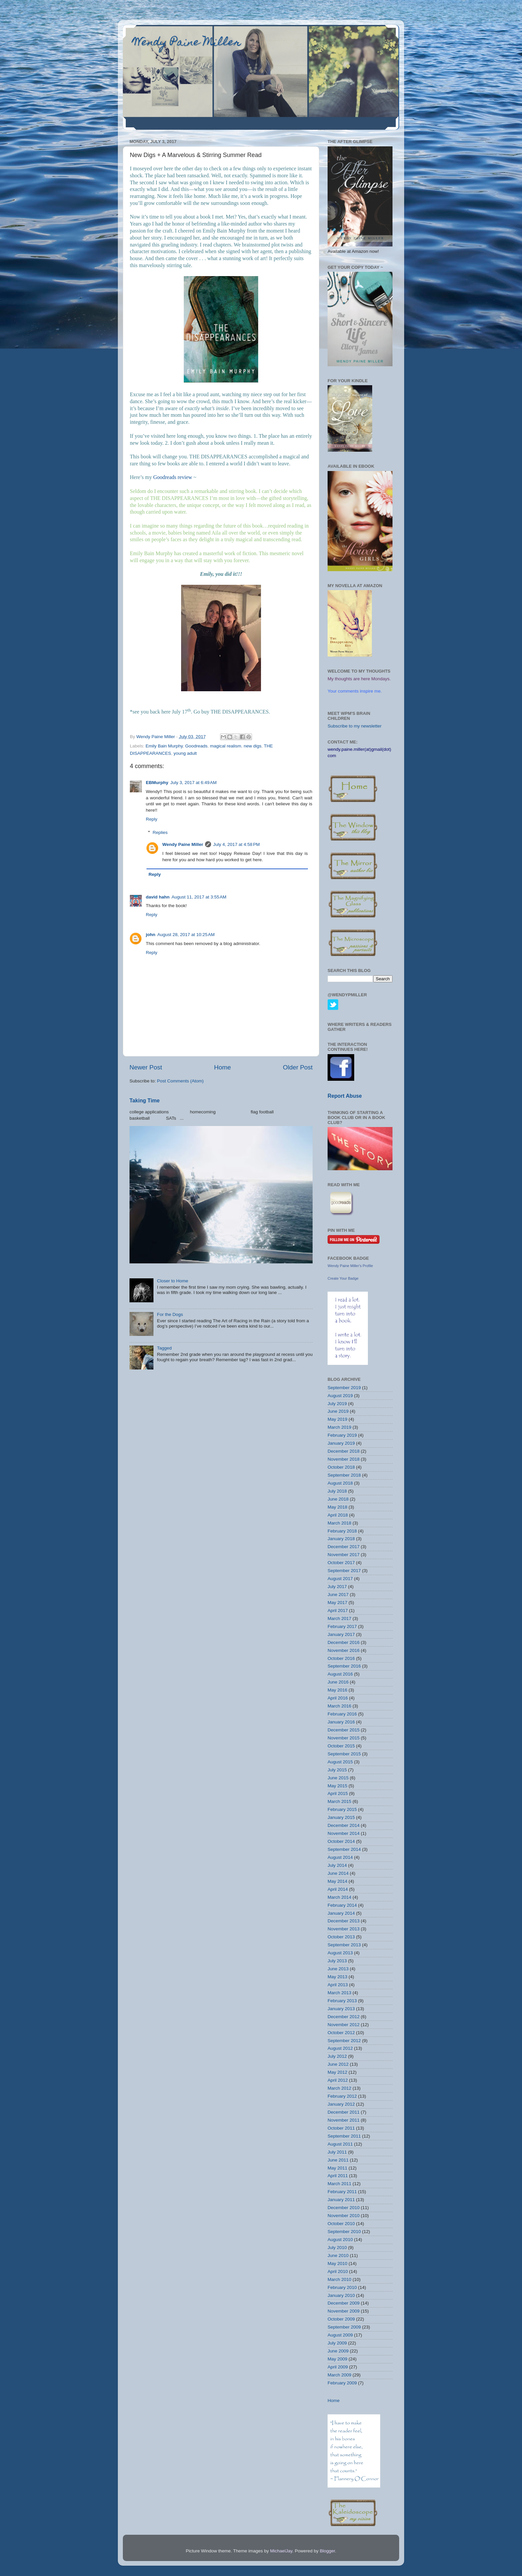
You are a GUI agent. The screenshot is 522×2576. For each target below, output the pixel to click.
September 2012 (344, 2040)
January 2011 (341, 2199)
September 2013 (344, 1944)
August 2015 (340, 1761)
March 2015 (339, 1801)
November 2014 (344, 1833)
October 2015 (341, 1745)
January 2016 (341, 1721)
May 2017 (337, 1602)
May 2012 (337, 2072)
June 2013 (338, 1968)
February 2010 (342, 2287)
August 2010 (340, 2239)
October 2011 (341, 2128)
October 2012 (341, 2032)
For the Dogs (170, 1314)
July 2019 (337, 1403)
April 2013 (338, 1984)
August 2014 (340, 1857)
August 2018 (340, 1483)
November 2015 (344, 1737)
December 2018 (344, 1451)
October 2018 (341, 1467)
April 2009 (338, 2366)
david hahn (157, 896)
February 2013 (342, 2000)
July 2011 (337, 2152)
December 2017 (344, 1546)
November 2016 (344, 1650)
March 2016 (339, 1705)
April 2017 (338, 1610)
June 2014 (338, 1873)
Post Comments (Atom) (180, 1080)
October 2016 (341, 1658)
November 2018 (344, 1459)
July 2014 (337, 1865)
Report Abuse (345, 1096)
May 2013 (337, 1976)
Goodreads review (172, 477)
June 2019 (338, 1411)
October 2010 (341, 2223)
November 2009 (344, 2311)
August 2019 (340, 1395)
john (150, 934)
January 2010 (341, 2295)
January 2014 (341, 1913)
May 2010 (337, 2263)
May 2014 (337, 1881)
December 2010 (344, 2207)
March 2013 (339, 1992)
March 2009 (339, 2374)
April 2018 (338, 1515)
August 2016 (340, 1674)
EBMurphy (157, 782)
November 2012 (344, 2024)
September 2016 (344, 1666)
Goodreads (196, 745)
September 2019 (344, 1387)
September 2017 (344, 1570)
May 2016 (337, 1690)
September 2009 (344, 2327)
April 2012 (338, 2080)
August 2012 (340, 2048)
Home (222, 1067)
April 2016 (338, 1697)
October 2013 (341, 1936)
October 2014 (341, 1841)
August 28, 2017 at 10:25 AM (186, 934)
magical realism (225, 745)
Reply (151, 819)
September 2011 (344, 2136)
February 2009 (342, 2382)
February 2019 (342, 1435)
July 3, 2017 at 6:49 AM (193, 782)
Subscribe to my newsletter (355, 726)
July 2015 (337, 1769)
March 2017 (339, 1618)
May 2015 (337, 1785)
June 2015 (338, 1777)
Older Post (298, 1067)
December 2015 (344, 1729)
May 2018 (337, 1507)
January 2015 (341, 1817)
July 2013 (337, 1960)
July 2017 (337, 1586)
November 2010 (344, 2215)
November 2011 (344, 2120)
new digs (252, 745)
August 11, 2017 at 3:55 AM (198, 896)
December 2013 (344, 1920)
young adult (185, 753)
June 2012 (338, 2064)
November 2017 (344, 1554)
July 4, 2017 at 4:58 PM (236, 844)
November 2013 (344, 1928)
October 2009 (341, 2319)
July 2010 (337, 2247)
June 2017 (338, 1594)
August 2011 (340, 2144)
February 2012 (342, 2096)
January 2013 (341, 2008)
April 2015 (338, 1793)
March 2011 (339, 2183)
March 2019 (339, 1427)
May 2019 (337, 1419)
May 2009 (337, 2358)
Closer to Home (172, 1280)
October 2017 (341, 1562)
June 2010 (338, 2255)
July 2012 (337, 2056)
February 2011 (342, 2191)
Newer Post (146, 1067)
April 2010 (338, 2271)
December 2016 (344, 1642)
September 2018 (344, 1475)
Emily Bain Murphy (164, 745)
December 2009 (344, 2303)
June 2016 (338, 1682)
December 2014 (344, 1825)
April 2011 (338, 2175)
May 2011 (337, 2168)
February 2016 (342, 1713)
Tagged (164, 1348)
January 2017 (341, 1634)
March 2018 (339, 1523)
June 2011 (338, 2160)
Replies (160, 832)
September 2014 (344, 1849)
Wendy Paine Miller (187, 43)
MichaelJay (281, 2550)
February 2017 (342, 1626)
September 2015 (344, 1753)
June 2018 (338, 1499)
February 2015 (342, 1809)
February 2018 (342, 1531)
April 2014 (338, 1889)
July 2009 (337, 2342)
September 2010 (344, 2231)
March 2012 (339, 2088)
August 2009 (340, 2335)
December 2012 (344, 2016)
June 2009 (338, 2350)
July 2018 (337, 1491)
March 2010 (339, 2279)
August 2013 (340, 1952)
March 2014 (339, 1897)
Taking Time (145, 1100)
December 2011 (344, 2112)
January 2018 (341, 1538)
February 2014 (342, 1905)
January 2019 (341, 1443)
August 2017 (340, 1578)
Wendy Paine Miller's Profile (350, 1266)
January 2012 (341, 2104)
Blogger (327, 2550)
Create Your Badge (343, 1278)
